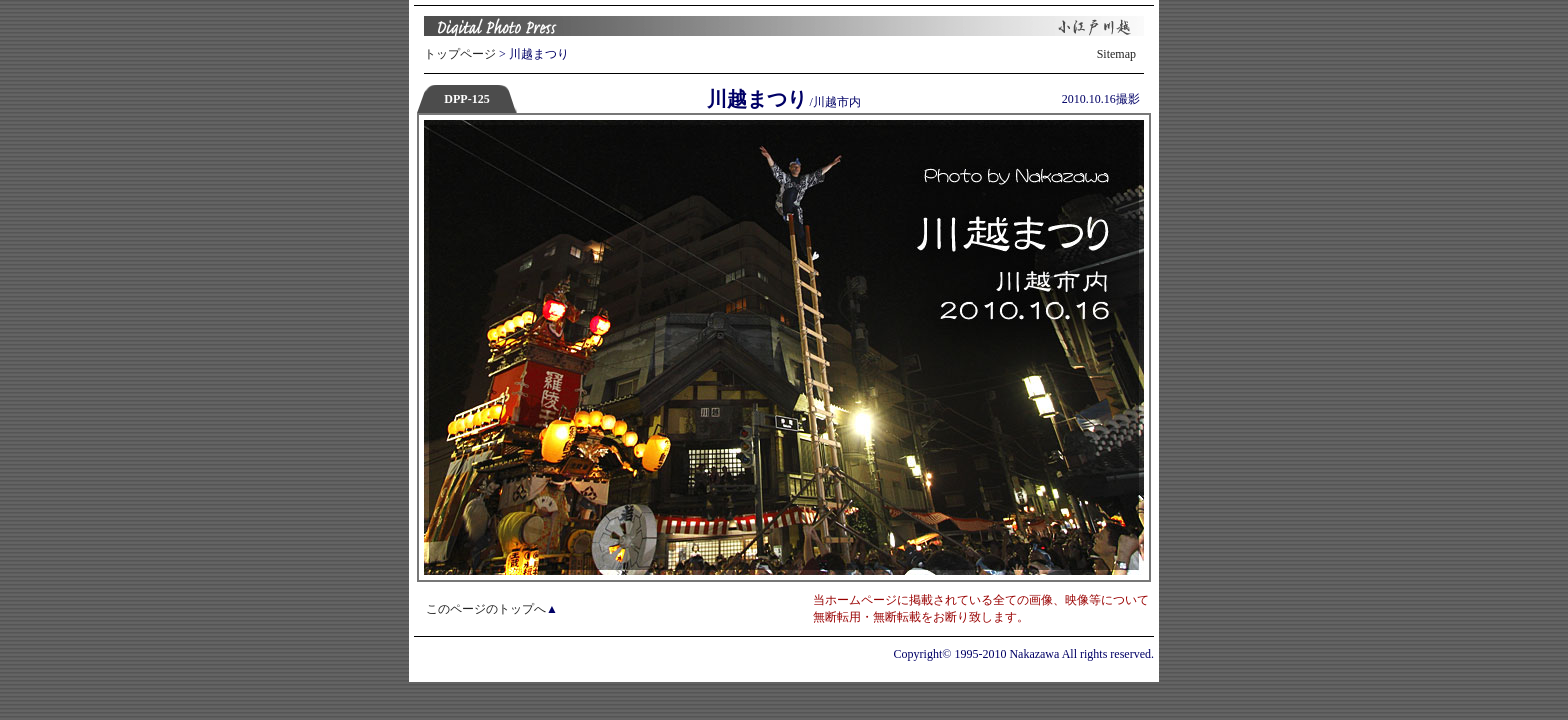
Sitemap (1116, 54)
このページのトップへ (486, 609)
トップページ (460, 54)
